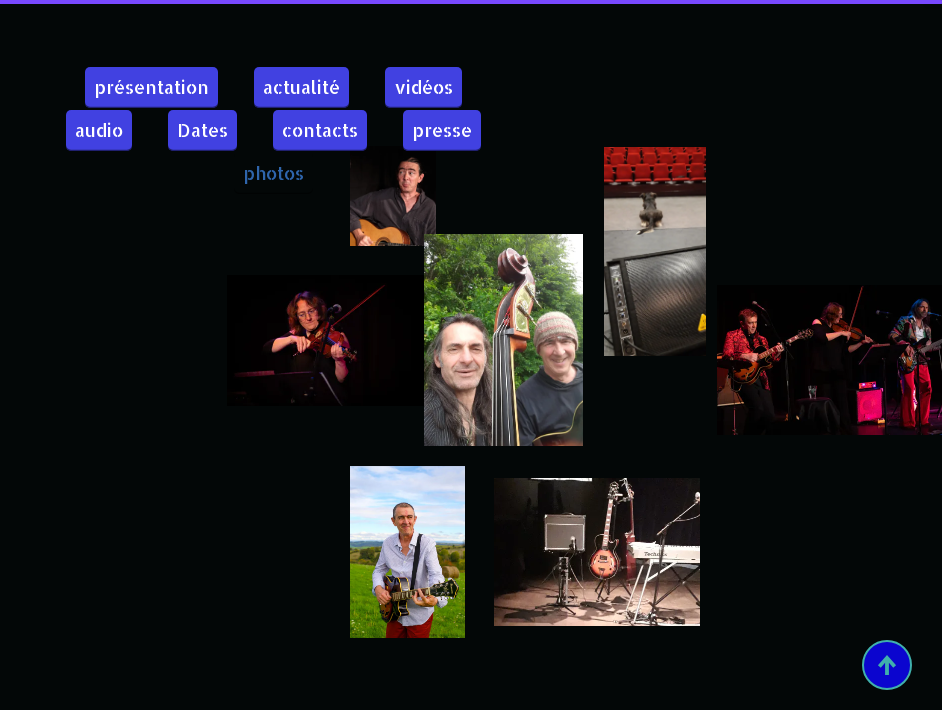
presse (442, 129)
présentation (151, 86)
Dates (202, 129)
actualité (301, 86)
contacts (320, 129)
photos (273, 172)
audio (99, 129)
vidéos (423, 86)
